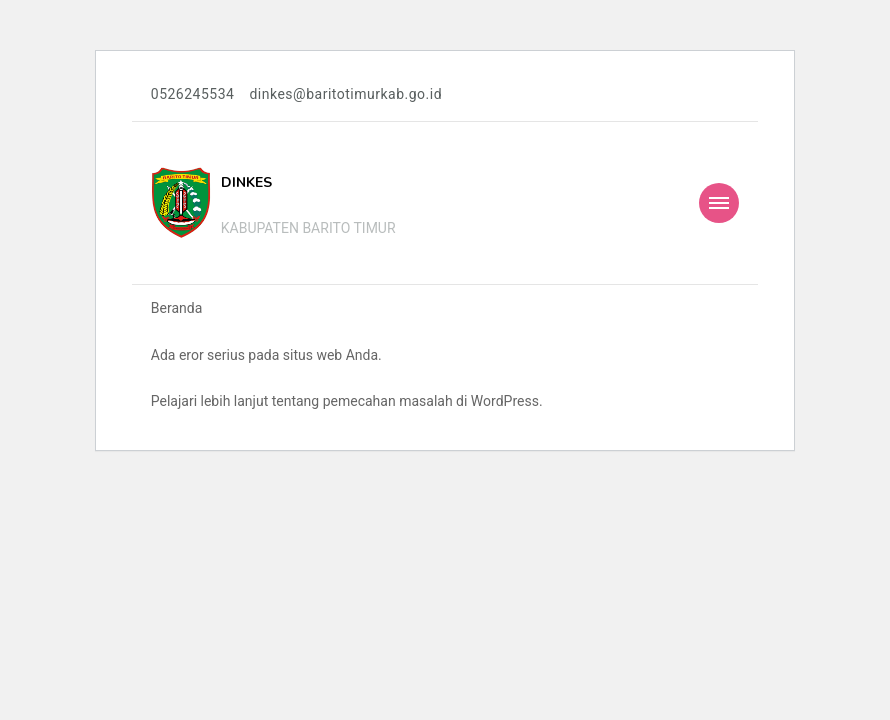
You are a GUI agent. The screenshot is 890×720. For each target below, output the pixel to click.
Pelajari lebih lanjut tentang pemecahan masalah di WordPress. (347, 401)
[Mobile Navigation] (719, 203)
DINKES (246, 182)
